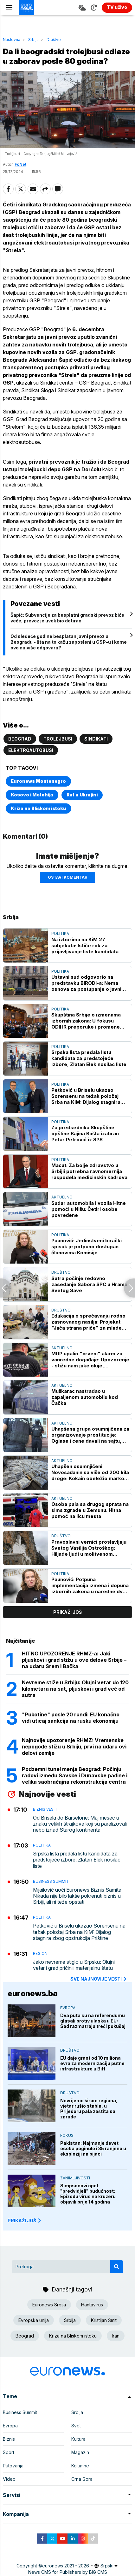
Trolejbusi (57, 738)
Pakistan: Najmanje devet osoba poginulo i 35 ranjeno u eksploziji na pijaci (93, 2148)
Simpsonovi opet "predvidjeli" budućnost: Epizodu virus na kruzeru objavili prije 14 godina (88, 2193)
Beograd (19, 738)
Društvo (54, 39)
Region (40, 1953)
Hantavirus (92, 2304)
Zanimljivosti (75, 2178)
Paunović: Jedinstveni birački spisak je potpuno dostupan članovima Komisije (86, 1247)
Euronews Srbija (49, 2304)
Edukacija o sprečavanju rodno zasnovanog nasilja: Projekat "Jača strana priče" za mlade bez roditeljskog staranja (88, 1322)
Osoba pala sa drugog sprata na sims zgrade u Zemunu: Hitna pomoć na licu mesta (90, 1510)
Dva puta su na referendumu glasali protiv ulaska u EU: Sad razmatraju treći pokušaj (92, 2021)
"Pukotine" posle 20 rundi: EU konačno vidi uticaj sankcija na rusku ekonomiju (70, 1717)
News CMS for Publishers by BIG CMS (67, 2572)
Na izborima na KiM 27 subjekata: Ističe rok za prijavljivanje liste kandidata (85, 945)
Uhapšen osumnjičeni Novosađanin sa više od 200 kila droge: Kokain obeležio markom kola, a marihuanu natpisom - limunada (90, 1472)
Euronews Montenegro (38, 781)
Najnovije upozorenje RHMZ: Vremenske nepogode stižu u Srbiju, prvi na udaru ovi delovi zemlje (74, 1746)
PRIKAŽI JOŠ (25, 2220)
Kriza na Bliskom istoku (38, 808)
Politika (60, 933)
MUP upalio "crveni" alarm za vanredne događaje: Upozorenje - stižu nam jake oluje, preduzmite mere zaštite (90, 1360)
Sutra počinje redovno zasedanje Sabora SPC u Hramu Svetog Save (89, 1284)
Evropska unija (33, 2320)
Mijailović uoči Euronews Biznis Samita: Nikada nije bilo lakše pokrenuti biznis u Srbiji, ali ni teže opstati (78, 1896)
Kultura (78, 2439)
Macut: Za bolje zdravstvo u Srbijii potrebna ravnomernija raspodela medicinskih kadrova (89, 1171)
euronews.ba (33, 1993)
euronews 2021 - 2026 (65, 2565)
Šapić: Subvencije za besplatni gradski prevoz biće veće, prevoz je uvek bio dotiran (67, 617)
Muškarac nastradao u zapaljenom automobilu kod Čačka (84, 1397)
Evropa (67, 2007)
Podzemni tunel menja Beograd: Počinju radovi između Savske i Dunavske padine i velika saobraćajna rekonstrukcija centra (74, 1775)
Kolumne (80, 2465)
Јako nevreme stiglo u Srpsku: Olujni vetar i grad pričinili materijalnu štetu (74, 1965)
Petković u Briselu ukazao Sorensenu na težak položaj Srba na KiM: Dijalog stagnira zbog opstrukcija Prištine (85, 1096)
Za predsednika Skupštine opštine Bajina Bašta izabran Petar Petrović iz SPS (85, 1133)
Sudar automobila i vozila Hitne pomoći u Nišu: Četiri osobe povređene (88, 1209)
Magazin (80, 2452)
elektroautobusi (30, 750)
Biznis (9, 2439)
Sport (8, 2452)
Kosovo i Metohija (32, 794)
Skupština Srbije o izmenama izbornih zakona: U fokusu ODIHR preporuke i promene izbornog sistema (86, 1021)
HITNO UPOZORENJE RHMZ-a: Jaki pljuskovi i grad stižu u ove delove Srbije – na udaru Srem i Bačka (74, 1659)
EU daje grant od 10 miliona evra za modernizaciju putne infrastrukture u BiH (92, 2063)
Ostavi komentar (67, 877)
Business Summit (51, 1881)
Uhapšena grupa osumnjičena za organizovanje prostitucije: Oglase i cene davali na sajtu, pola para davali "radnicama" (90, 1435)
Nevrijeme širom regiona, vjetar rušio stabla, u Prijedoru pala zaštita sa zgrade (89, 2108)
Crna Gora (82, 2479)
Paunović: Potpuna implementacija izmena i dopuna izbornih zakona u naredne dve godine (90, 1585)
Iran (115, 2335)
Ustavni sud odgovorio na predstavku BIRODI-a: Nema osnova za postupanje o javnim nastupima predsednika (88, 983)
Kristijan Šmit (104, 2320)
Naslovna (11, 39)
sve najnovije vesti (98, 1979)
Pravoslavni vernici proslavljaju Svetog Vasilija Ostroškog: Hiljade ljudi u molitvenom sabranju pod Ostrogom (88, 1548)
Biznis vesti (45, 1809)
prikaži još (67, 1612)
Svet (76, 2425)
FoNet (20, 164)
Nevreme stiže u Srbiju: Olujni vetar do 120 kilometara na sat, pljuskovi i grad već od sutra (75, 1688)
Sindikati (96, 738)
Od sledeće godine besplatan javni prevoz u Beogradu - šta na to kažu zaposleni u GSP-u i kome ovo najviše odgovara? (68, 642)
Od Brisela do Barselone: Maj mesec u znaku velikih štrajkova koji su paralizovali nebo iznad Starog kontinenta (80, 1824)
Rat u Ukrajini (82, 794)
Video (9, 2479)
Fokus (67, 2135)
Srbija (33, 39)
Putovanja (13, 2465)
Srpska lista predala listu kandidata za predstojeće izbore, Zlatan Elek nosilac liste (88, 1058)
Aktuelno (62, 1197)
